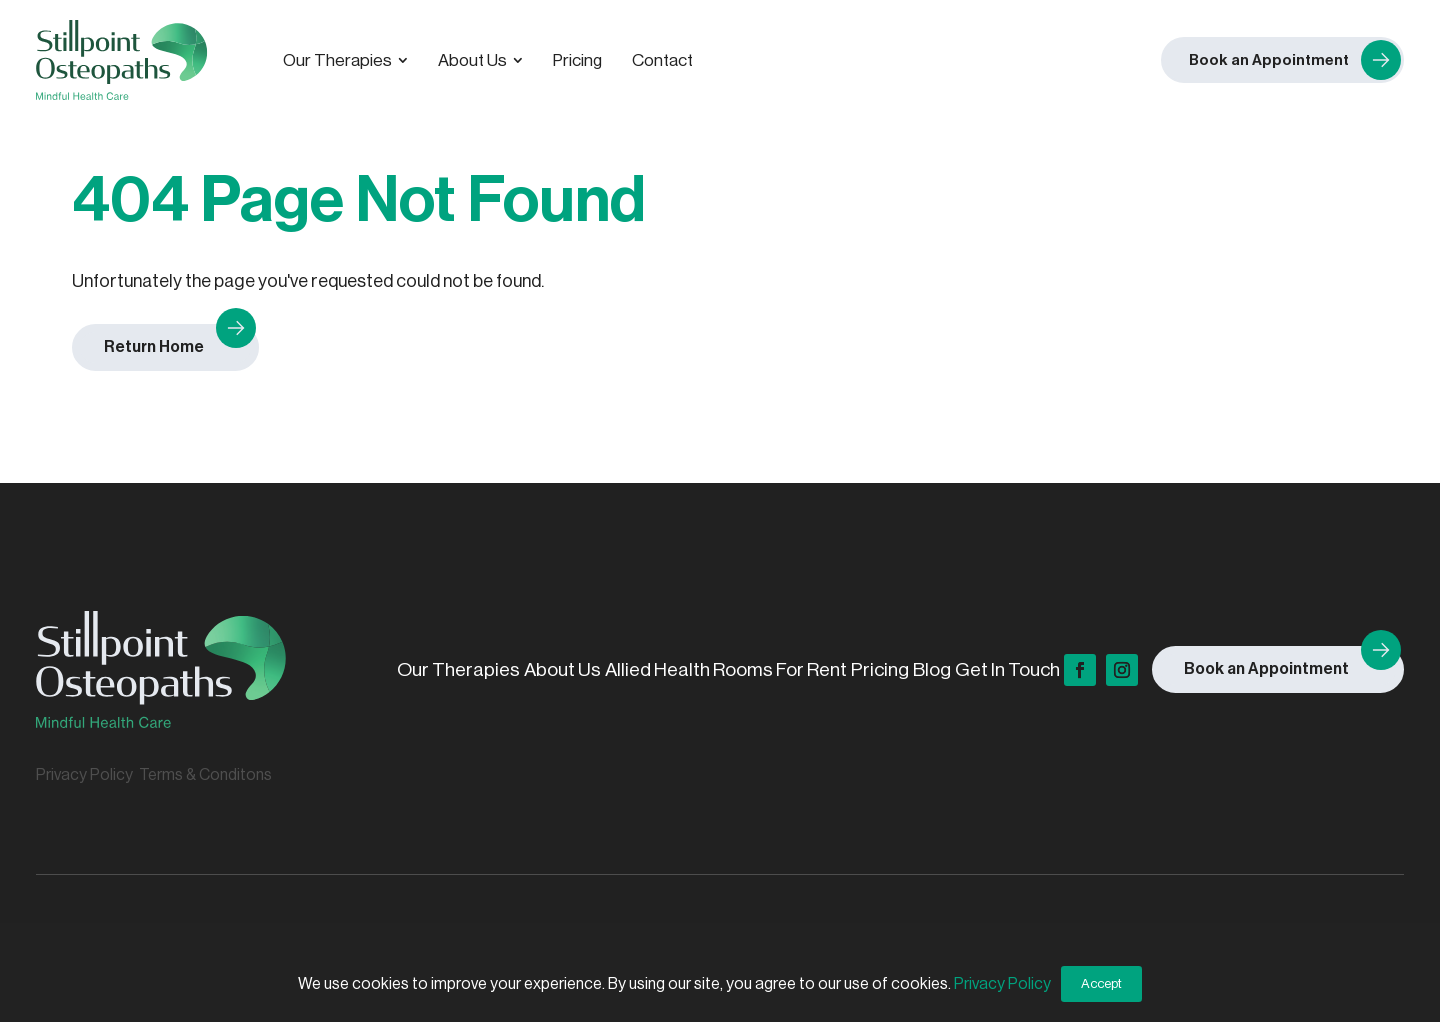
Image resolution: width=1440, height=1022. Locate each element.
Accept (1101, 983)
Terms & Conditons (205, 775)
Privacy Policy (84, 775)
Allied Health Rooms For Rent (726, 669)
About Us (562, 669)
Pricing (880, 669)
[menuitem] (345, 60)
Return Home (154, 347)
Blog (932, 669)
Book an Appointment (1266, 669)
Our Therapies (458, 669)
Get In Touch (1007, 669)
